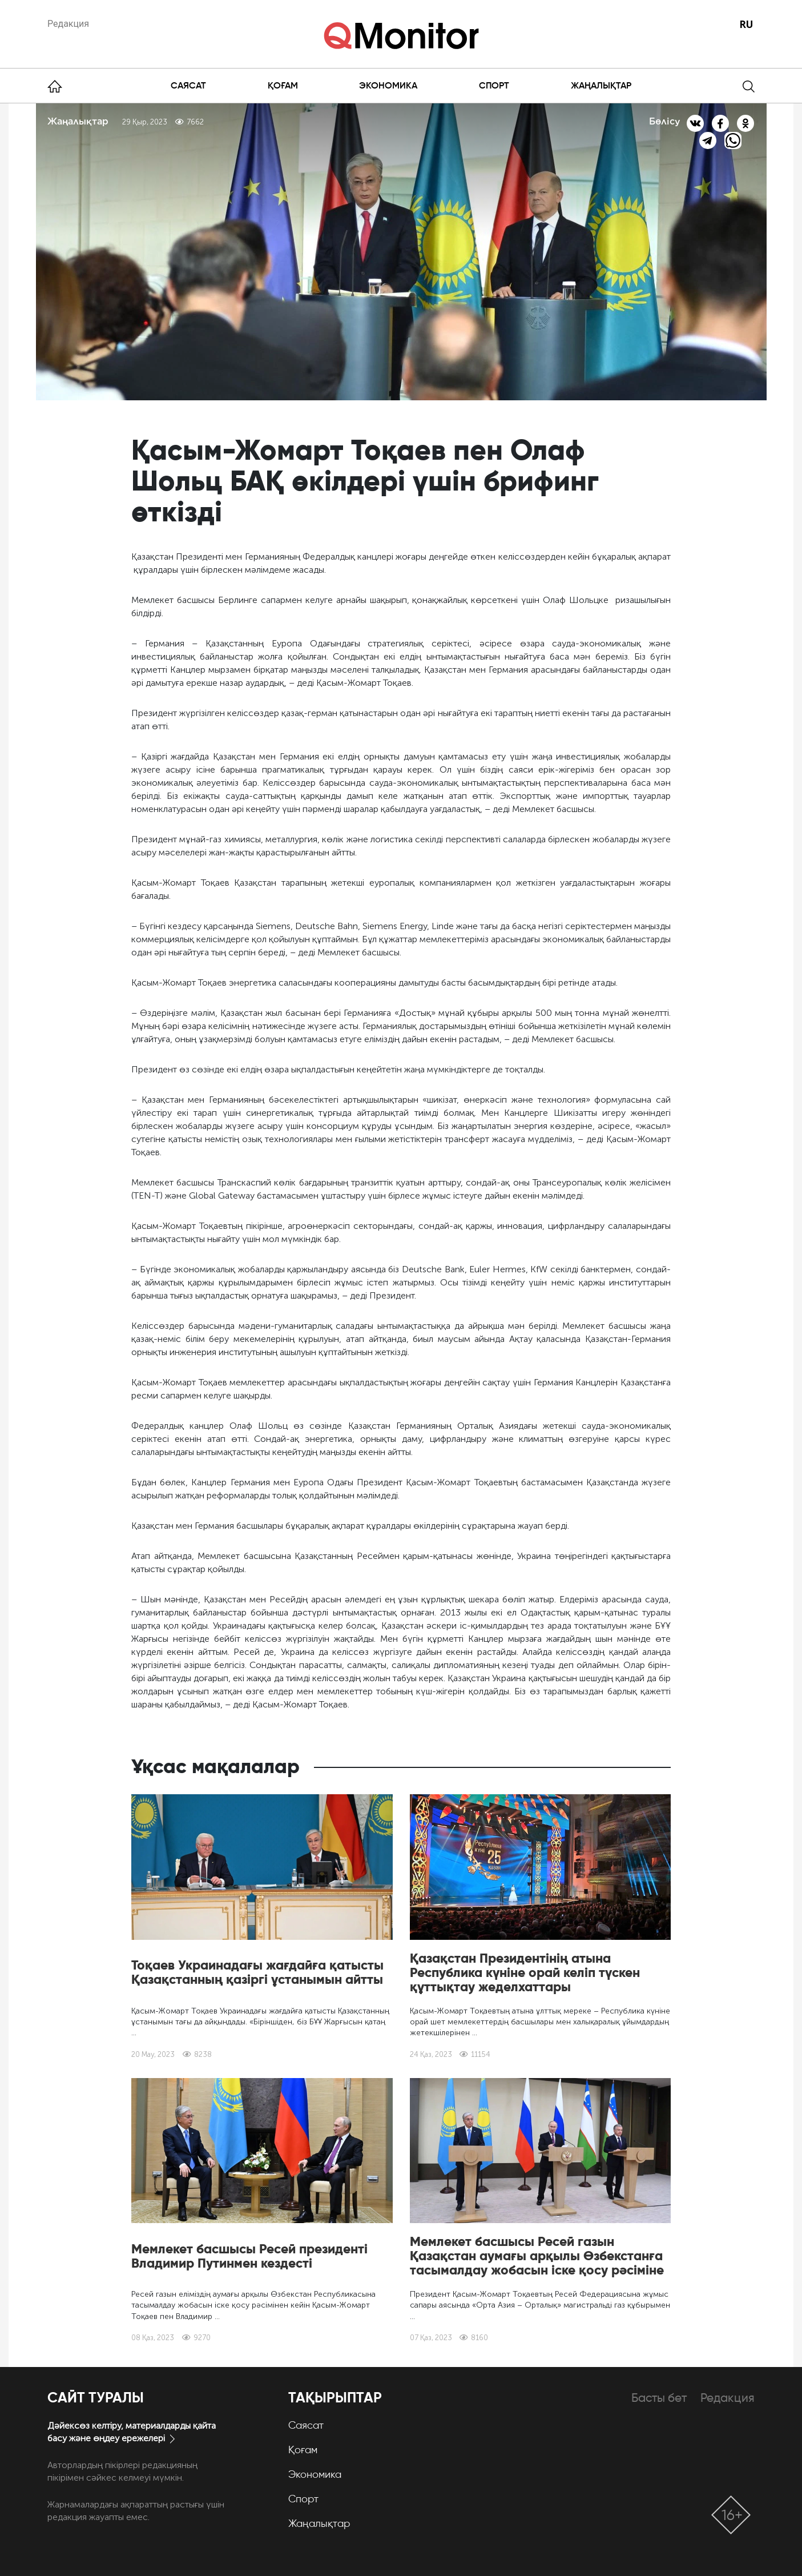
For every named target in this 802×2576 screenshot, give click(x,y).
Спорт (494, 85)
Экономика (388, 85)
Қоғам (283, 85)
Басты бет (659, 2397)
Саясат (188, 85)
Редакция (68, 23)
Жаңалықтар (601, 85)
